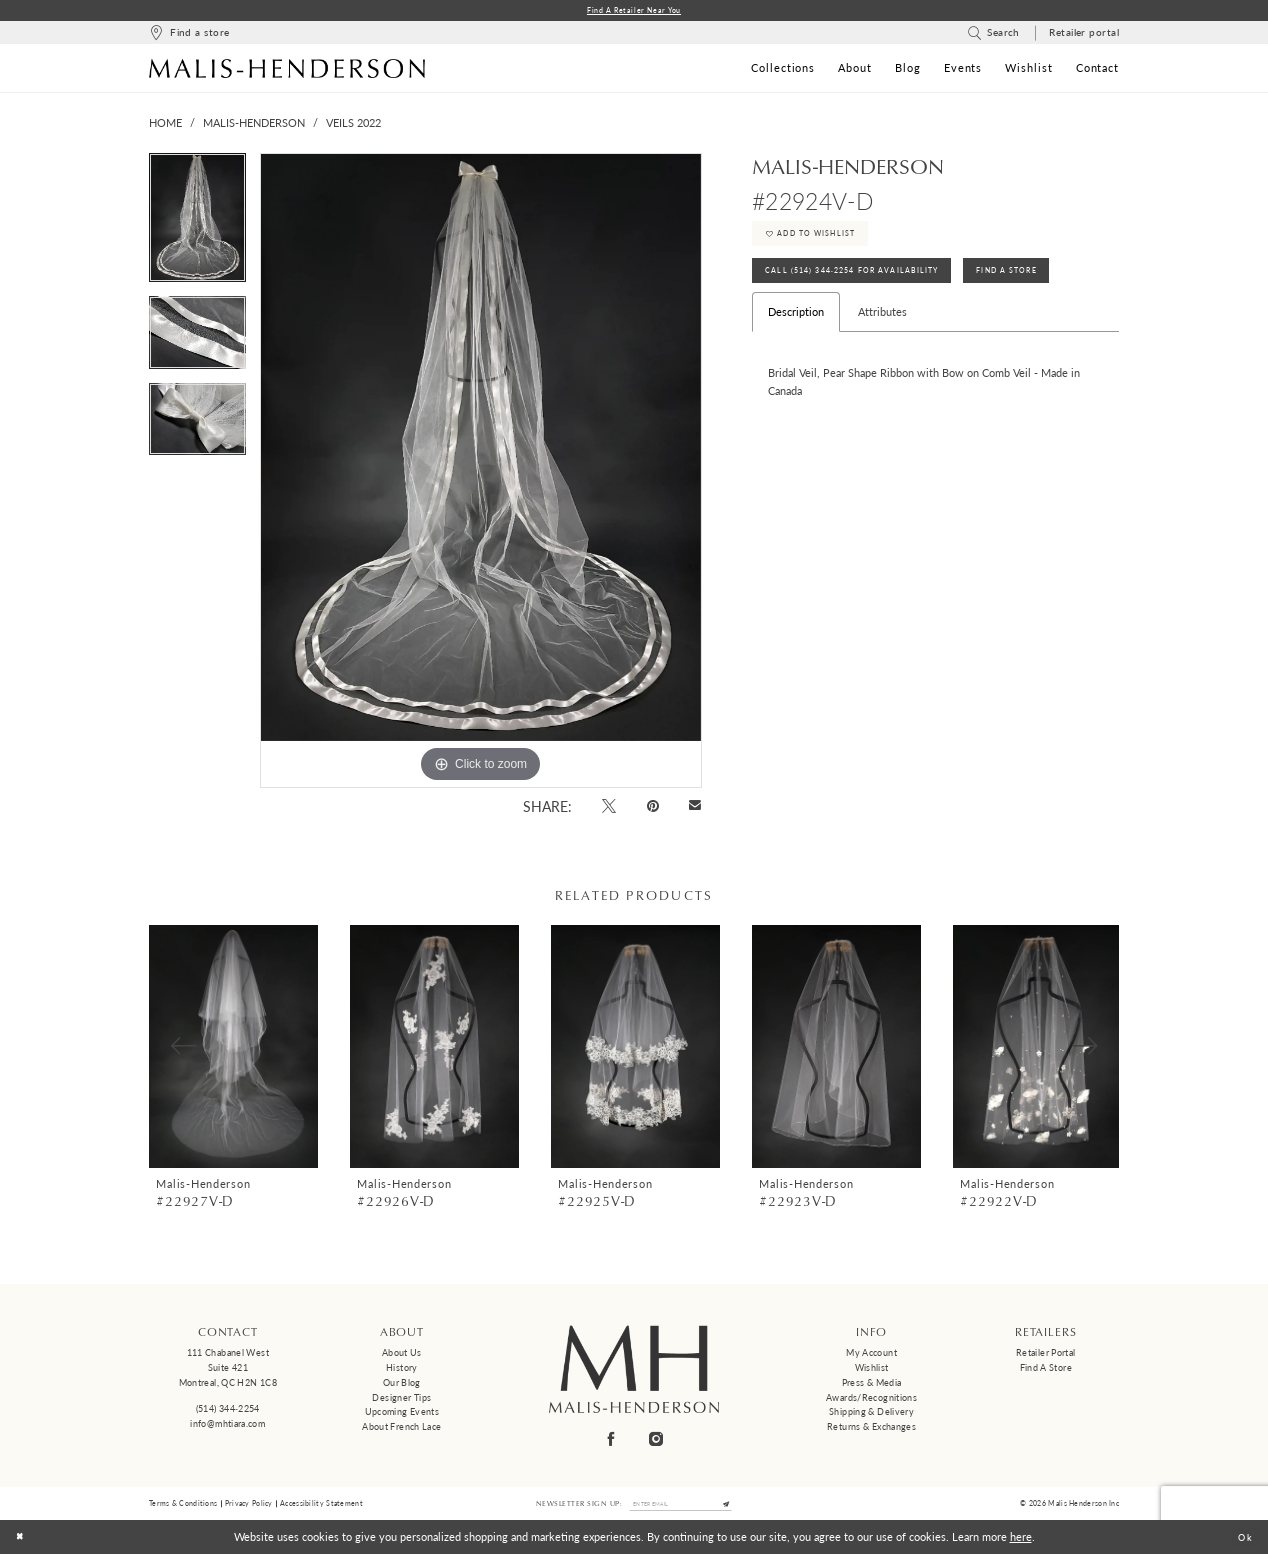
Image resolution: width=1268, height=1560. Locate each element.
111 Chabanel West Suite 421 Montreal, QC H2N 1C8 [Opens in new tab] (228, 1370)
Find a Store (1046, 1369)
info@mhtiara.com (227, 1425)
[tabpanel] (197, 226)
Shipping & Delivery (871, 1414)
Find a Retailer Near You (634, 11)
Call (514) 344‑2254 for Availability (867, 288)
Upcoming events (402, 1414)
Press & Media (872, 1384)
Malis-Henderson (254, 125)
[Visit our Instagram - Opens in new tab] (657, 1440)
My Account (871, 1355)
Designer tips (401, 1399)
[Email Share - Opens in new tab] (695, 808)
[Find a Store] (189, 35)
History (402, 1369)
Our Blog (402, 1384)
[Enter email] (681, 1508)
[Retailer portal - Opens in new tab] (1084, 35)
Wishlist (872, 1369)
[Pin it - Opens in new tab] (652, 807)
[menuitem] (189, 35)
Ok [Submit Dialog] (1242, 1542)
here (1021, 1542)
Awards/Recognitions (871, 1399)
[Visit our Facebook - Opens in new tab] (612, 1440)
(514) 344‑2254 (228, 1411)
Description (796, 332)
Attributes (882, 332)
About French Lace (401, 1428)
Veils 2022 (353, 125)
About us (402, 1355)
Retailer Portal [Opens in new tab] (1046, 1355)
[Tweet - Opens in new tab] (609, 807)
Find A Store (1048, 288)
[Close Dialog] (22, 1543)
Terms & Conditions (183, 1507)
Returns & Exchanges (871, 1428)
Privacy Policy (249, 1507)
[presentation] (233, 1048)
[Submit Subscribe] (738, 1508)
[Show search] (993, 35)
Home (165, 125)
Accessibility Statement (321, 1507)
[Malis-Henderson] (287, 70)
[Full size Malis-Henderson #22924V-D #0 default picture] (481, 473)
